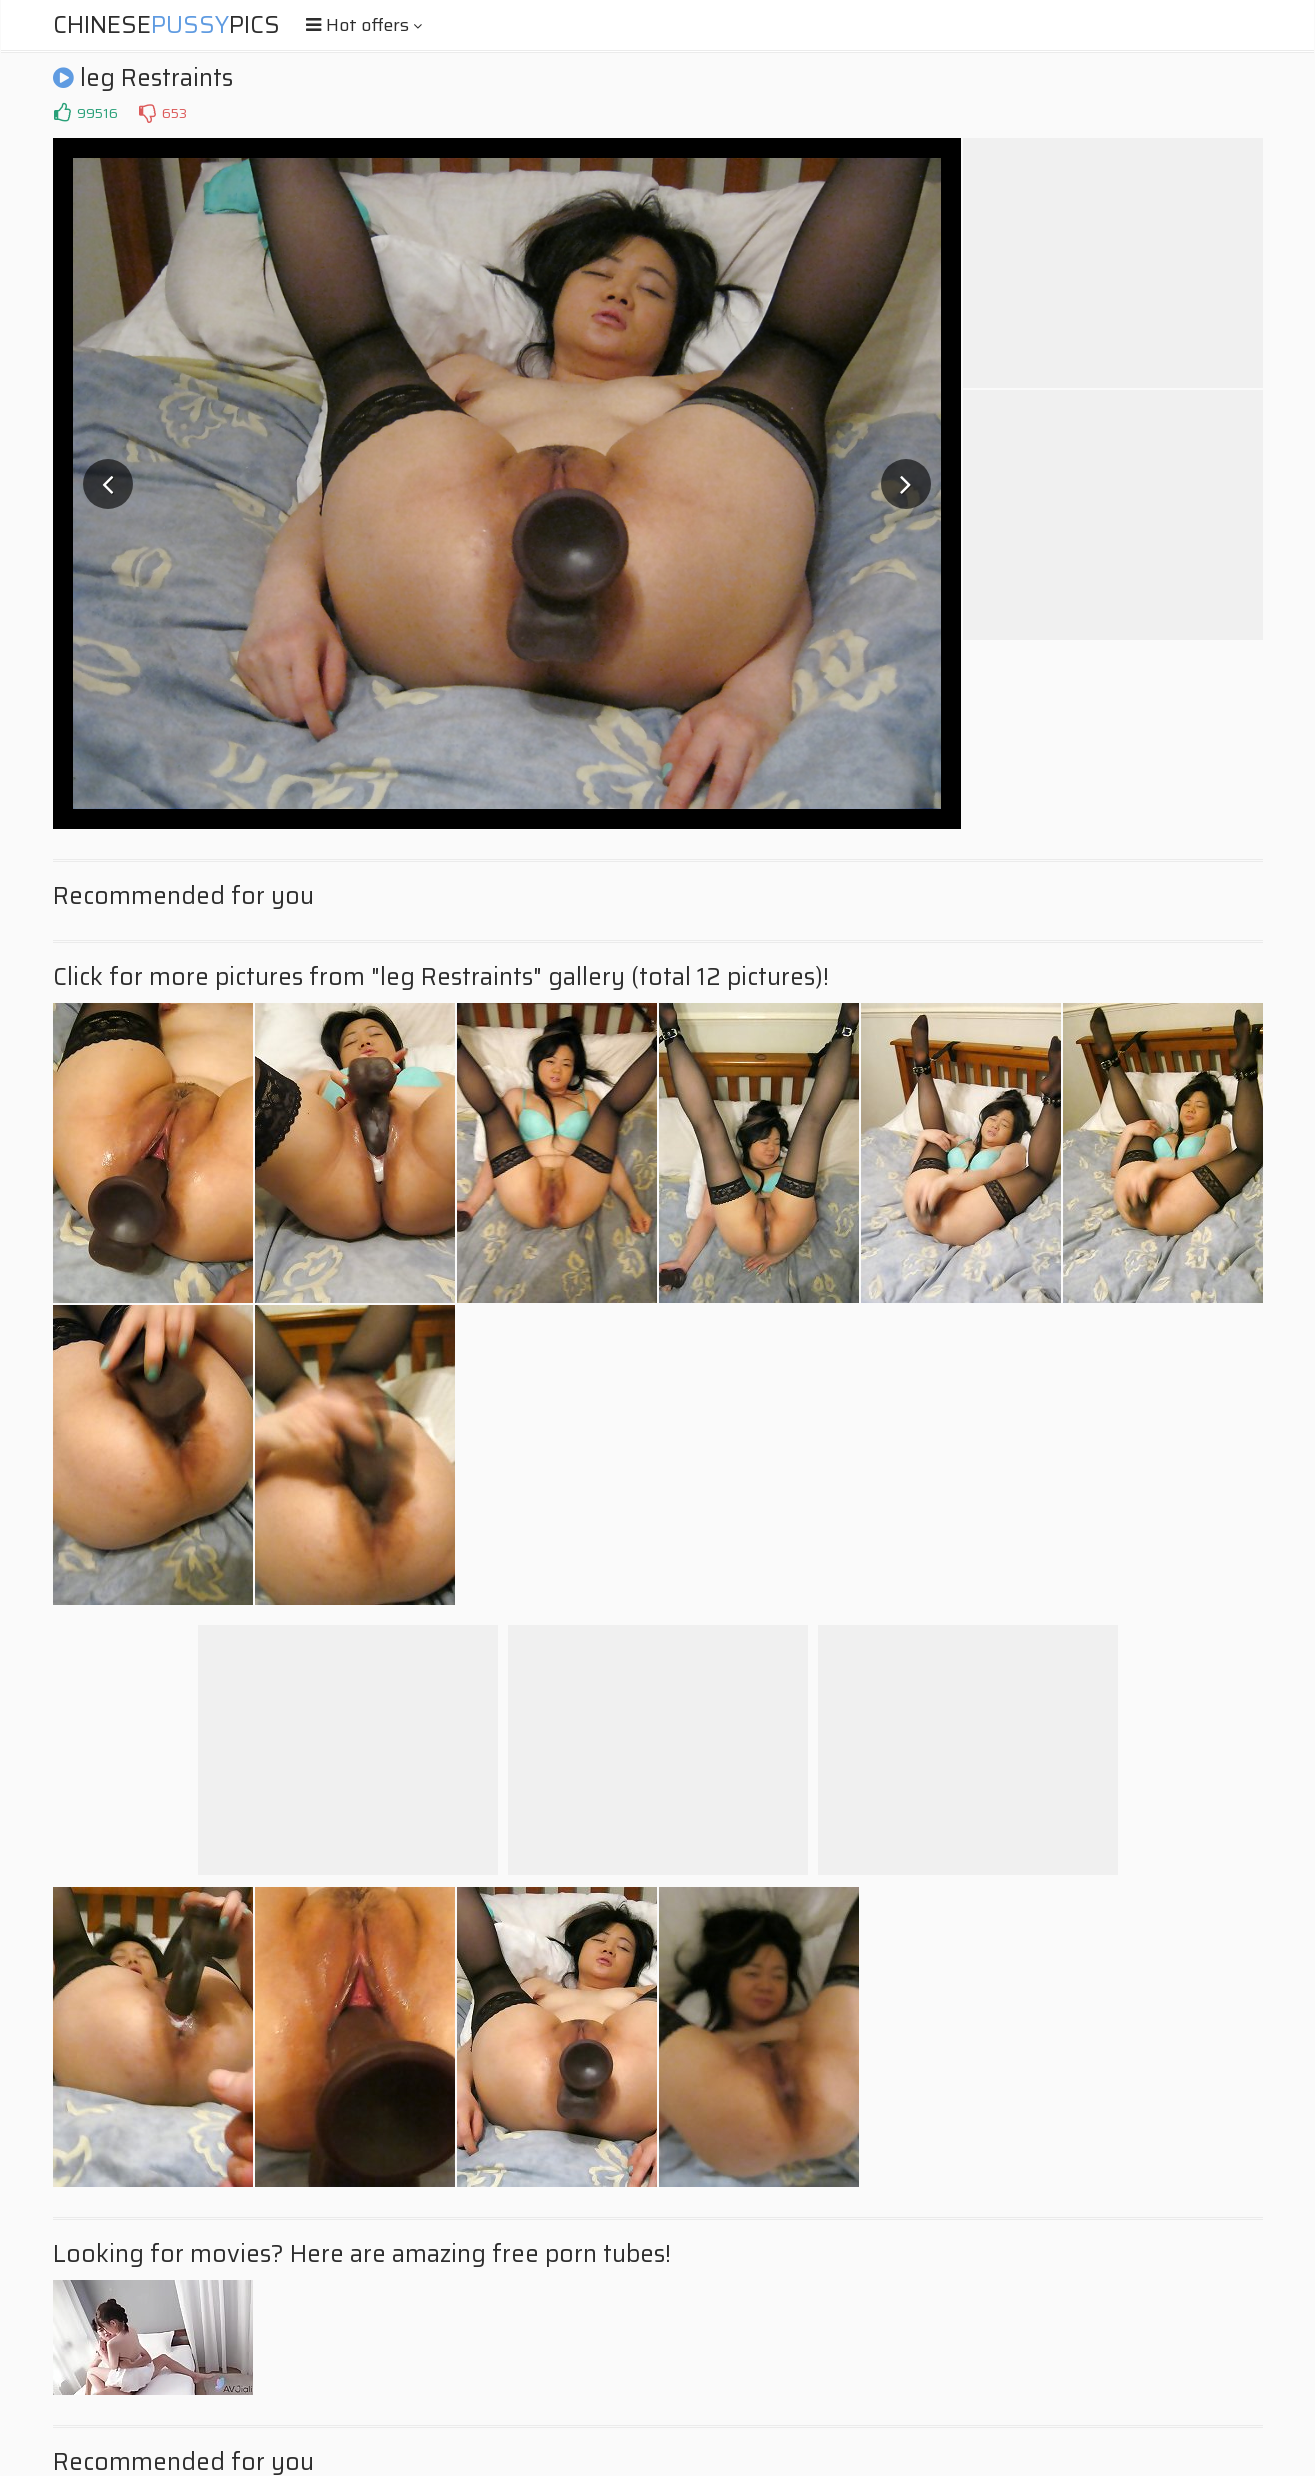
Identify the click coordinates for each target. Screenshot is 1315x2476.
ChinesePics (166, 25)
